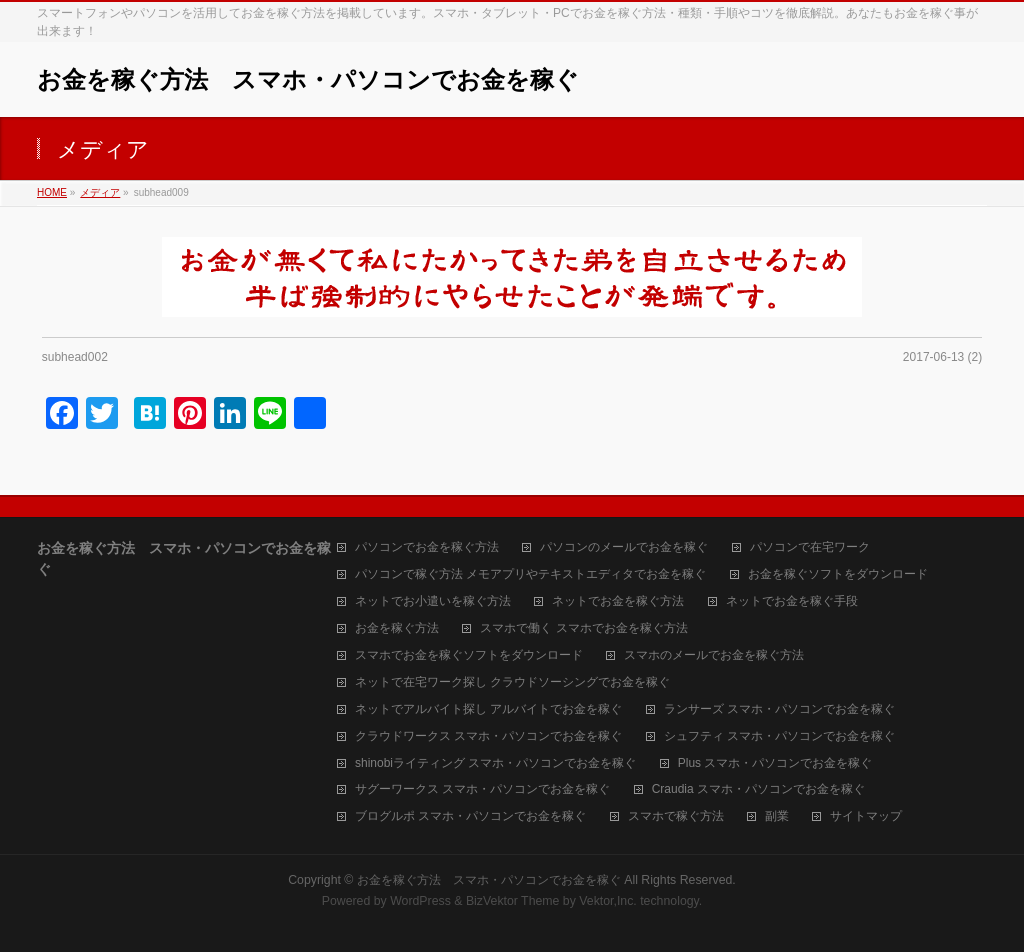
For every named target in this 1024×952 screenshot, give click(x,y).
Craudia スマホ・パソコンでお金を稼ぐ (758, 789)
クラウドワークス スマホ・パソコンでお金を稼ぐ (488, 736)
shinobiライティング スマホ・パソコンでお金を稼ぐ (495, 763)
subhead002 (75, 357)
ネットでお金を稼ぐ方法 (618, 601)
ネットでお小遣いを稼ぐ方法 (433, 601)
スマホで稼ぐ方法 (676, 816)
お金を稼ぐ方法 (397, 628)
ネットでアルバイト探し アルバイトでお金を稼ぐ (488, 709)
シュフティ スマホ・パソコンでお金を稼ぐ (779, 736)
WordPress (420, 901)
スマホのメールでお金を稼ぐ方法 (714, 655)
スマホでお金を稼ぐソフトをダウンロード (469, 655)
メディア (100, 192)
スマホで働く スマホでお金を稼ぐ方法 (583, 628)
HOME (52, 192)
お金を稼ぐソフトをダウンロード (838, 574)
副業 (777, 816)
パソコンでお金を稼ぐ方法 (427, 547)
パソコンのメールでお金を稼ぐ (624, 547)
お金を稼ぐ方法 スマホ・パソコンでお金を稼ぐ (308, 79)
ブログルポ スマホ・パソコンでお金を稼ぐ (470, 816)
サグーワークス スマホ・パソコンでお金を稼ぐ (482, 789)
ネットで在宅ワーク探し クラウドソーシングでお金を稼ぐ (512, 682)
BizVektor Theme (513, 901)
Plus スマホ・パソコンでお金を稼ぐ (775, 763)
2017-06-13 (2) (942, 357)
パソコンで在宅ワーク (810, 547)
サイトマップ (866, 816)
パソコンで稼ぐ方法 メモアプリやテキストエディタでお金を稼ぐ (530, 574)
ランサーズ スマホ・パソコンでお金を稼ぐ (779, 709)
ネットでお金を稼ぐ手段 (792, 601)
